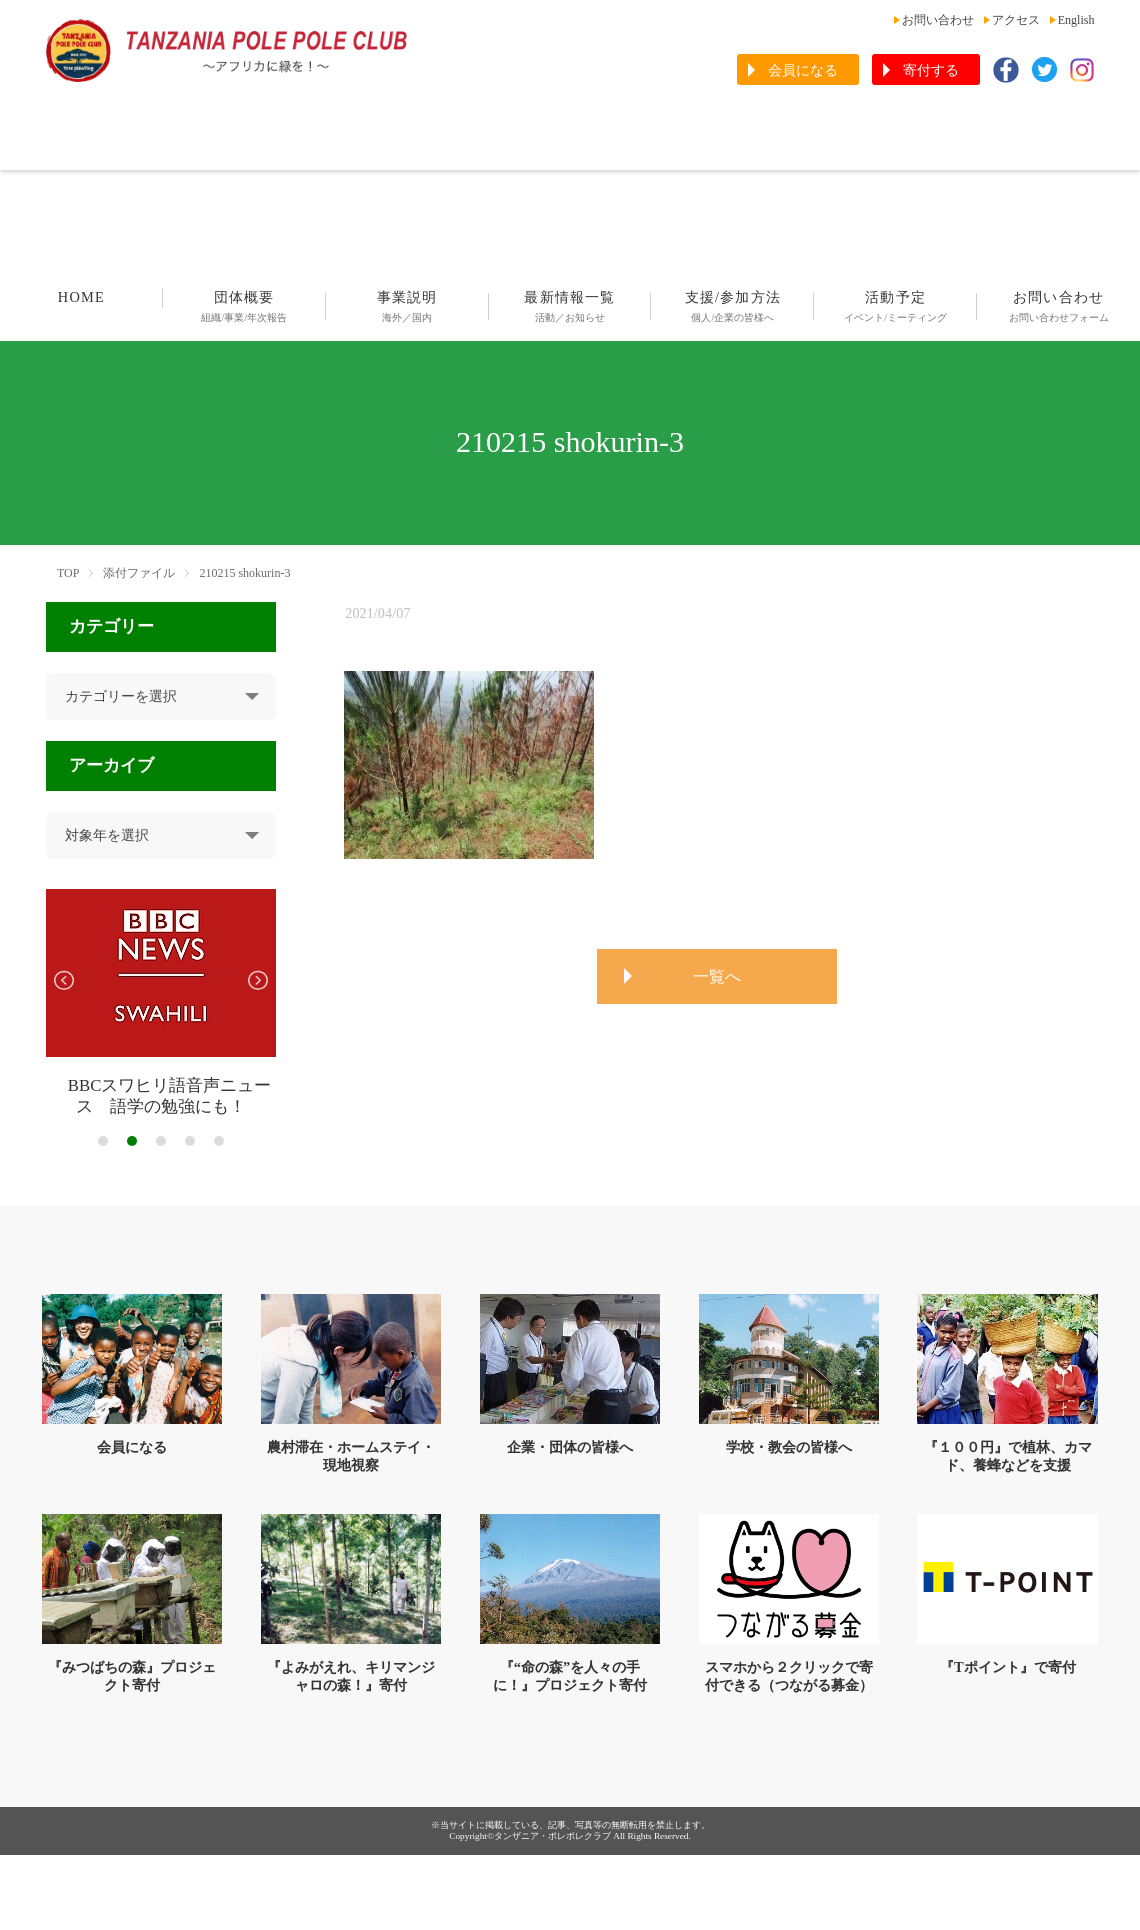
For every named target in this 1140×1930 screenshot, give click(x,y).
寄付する (931, 70)
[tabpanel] (161, 1003)
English (1076, 20)
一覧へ (717, 976)
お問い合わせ (938, 20)
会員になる (803, 70)
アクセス (1016, 20)
